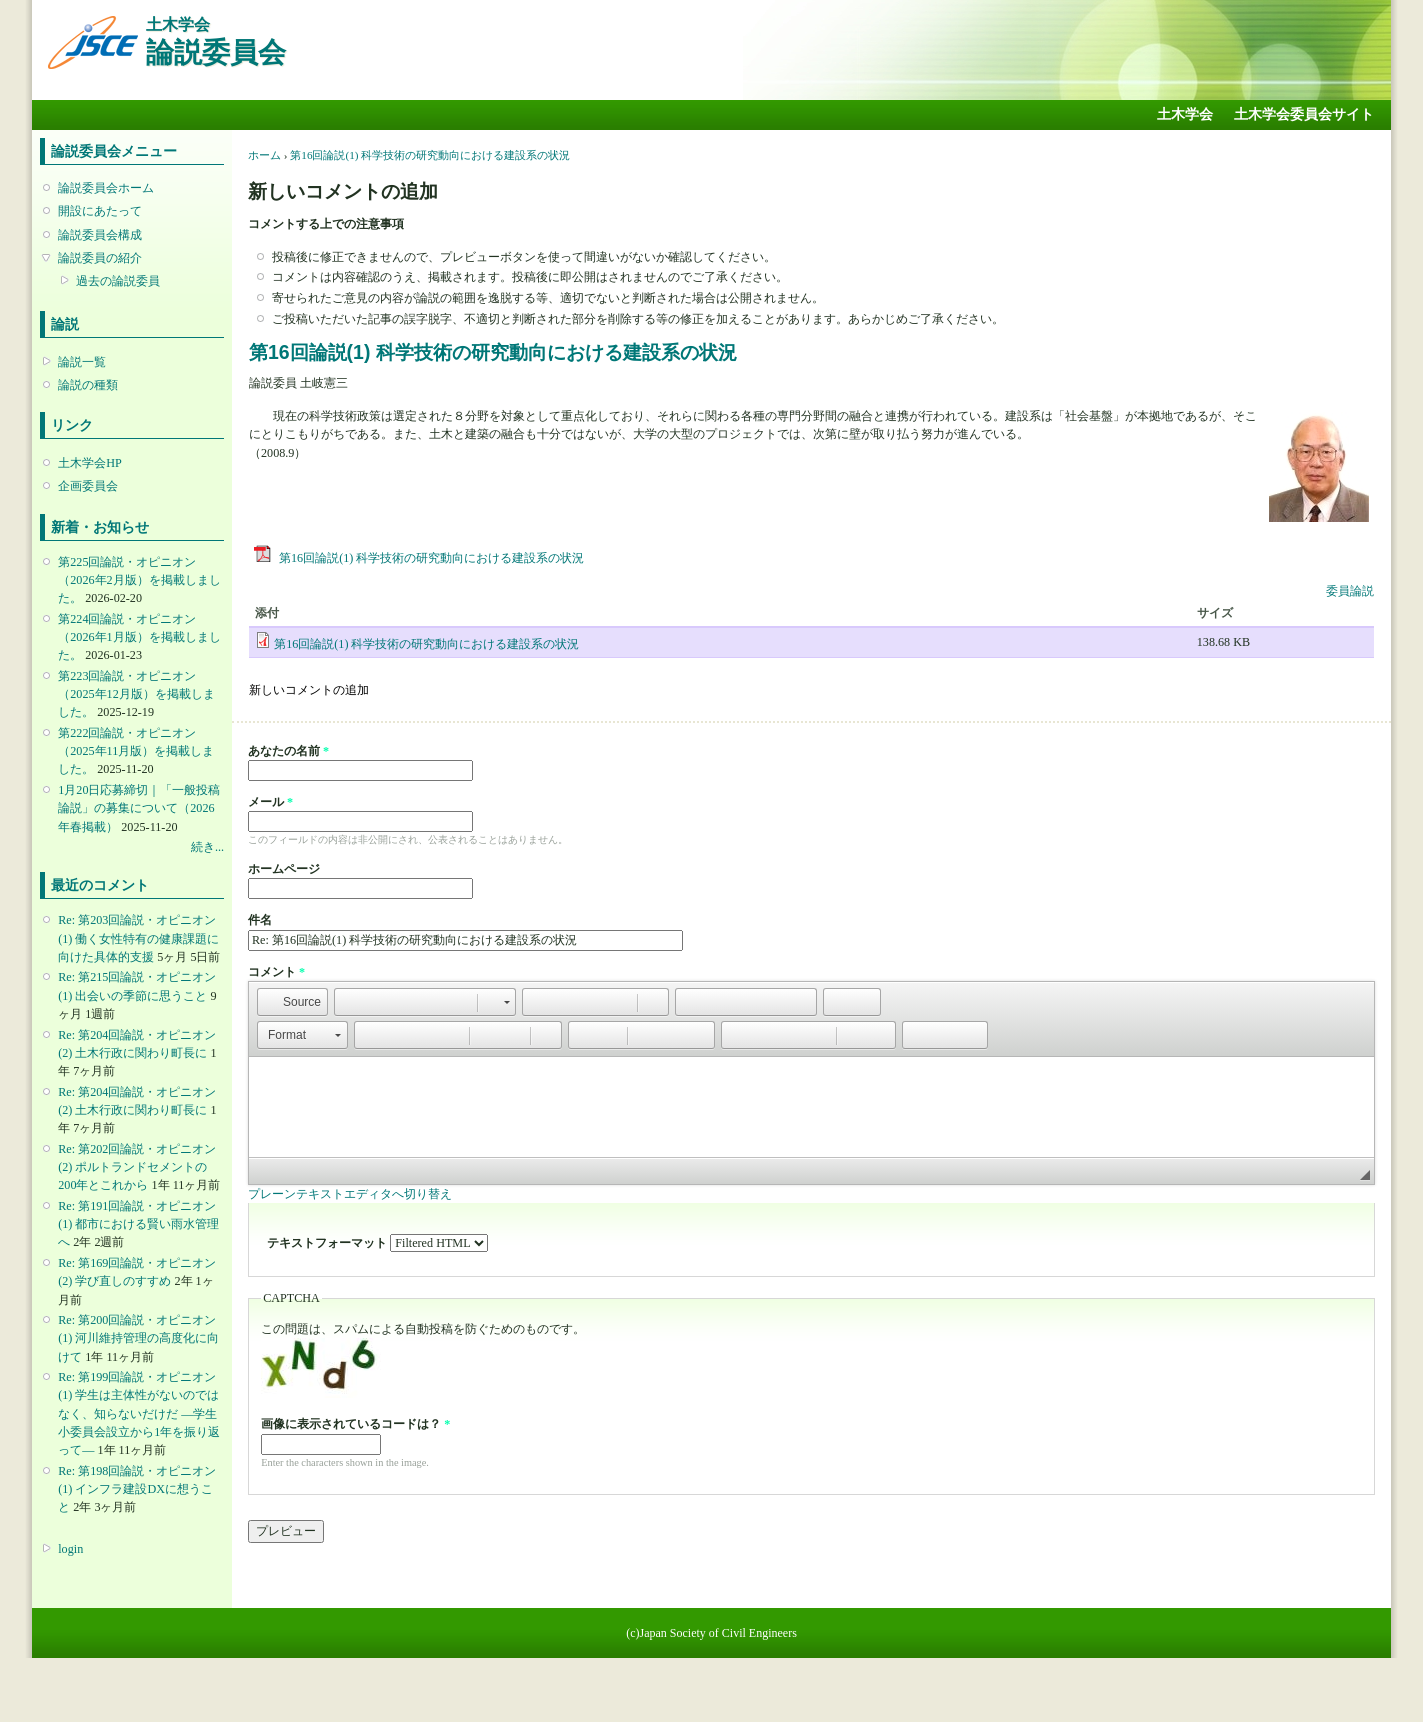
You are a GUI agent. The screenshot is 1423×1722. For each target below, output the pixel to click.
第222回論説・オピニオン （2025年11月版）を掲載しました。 (136, 751)
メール (270, 802)
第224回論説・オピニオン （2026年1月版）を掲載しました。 (139, 637)
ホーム (264, 155)
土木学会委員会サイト (1304, 114)
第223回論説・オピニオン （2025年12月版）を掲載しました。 (136, 694)
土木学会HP (90, 463)
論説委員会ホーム (106, 188)
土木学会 (1185, 114)
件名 (260, 920)
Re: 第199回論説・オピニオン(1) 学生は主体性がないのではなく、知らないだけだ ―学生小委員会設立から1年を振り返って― (139, 1413)
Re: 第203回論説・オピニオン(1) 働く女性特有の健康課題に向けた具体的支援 (138, 938)
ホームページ (284, 869)
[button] (292, 1002)
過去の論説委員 (118, 281)
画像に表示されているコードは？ (355, 1424)
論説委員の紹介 (100, 258)
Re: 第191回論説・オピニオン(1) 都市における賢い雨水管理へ (138, 1224)
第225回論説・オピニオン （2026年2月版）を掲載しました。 (139, 580)
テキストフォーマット (328, 1243)
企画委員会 (88, 486)
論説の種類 (88, 385)
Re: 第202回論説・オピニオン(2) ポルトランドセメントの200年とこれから (137, 1167)
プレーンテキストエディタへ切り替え (350, 1194)
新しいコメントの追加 (309, 690)
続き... (207, 847)
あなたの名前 (288, 751)
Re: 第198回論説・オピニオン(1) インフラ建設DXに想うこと (137, 1489)
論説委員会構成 (100, 235)
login (70, 1549)
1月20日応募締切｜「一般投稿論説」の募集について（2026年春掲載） (139, 808)
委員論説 (1350, 591)
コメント (276, 972)
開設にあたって (100, 211)
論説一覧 (82, 362)
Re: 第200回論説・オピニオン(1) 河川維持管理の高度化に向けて (138, 1338)
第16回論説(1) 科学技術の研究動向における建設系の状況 (430, 155)
